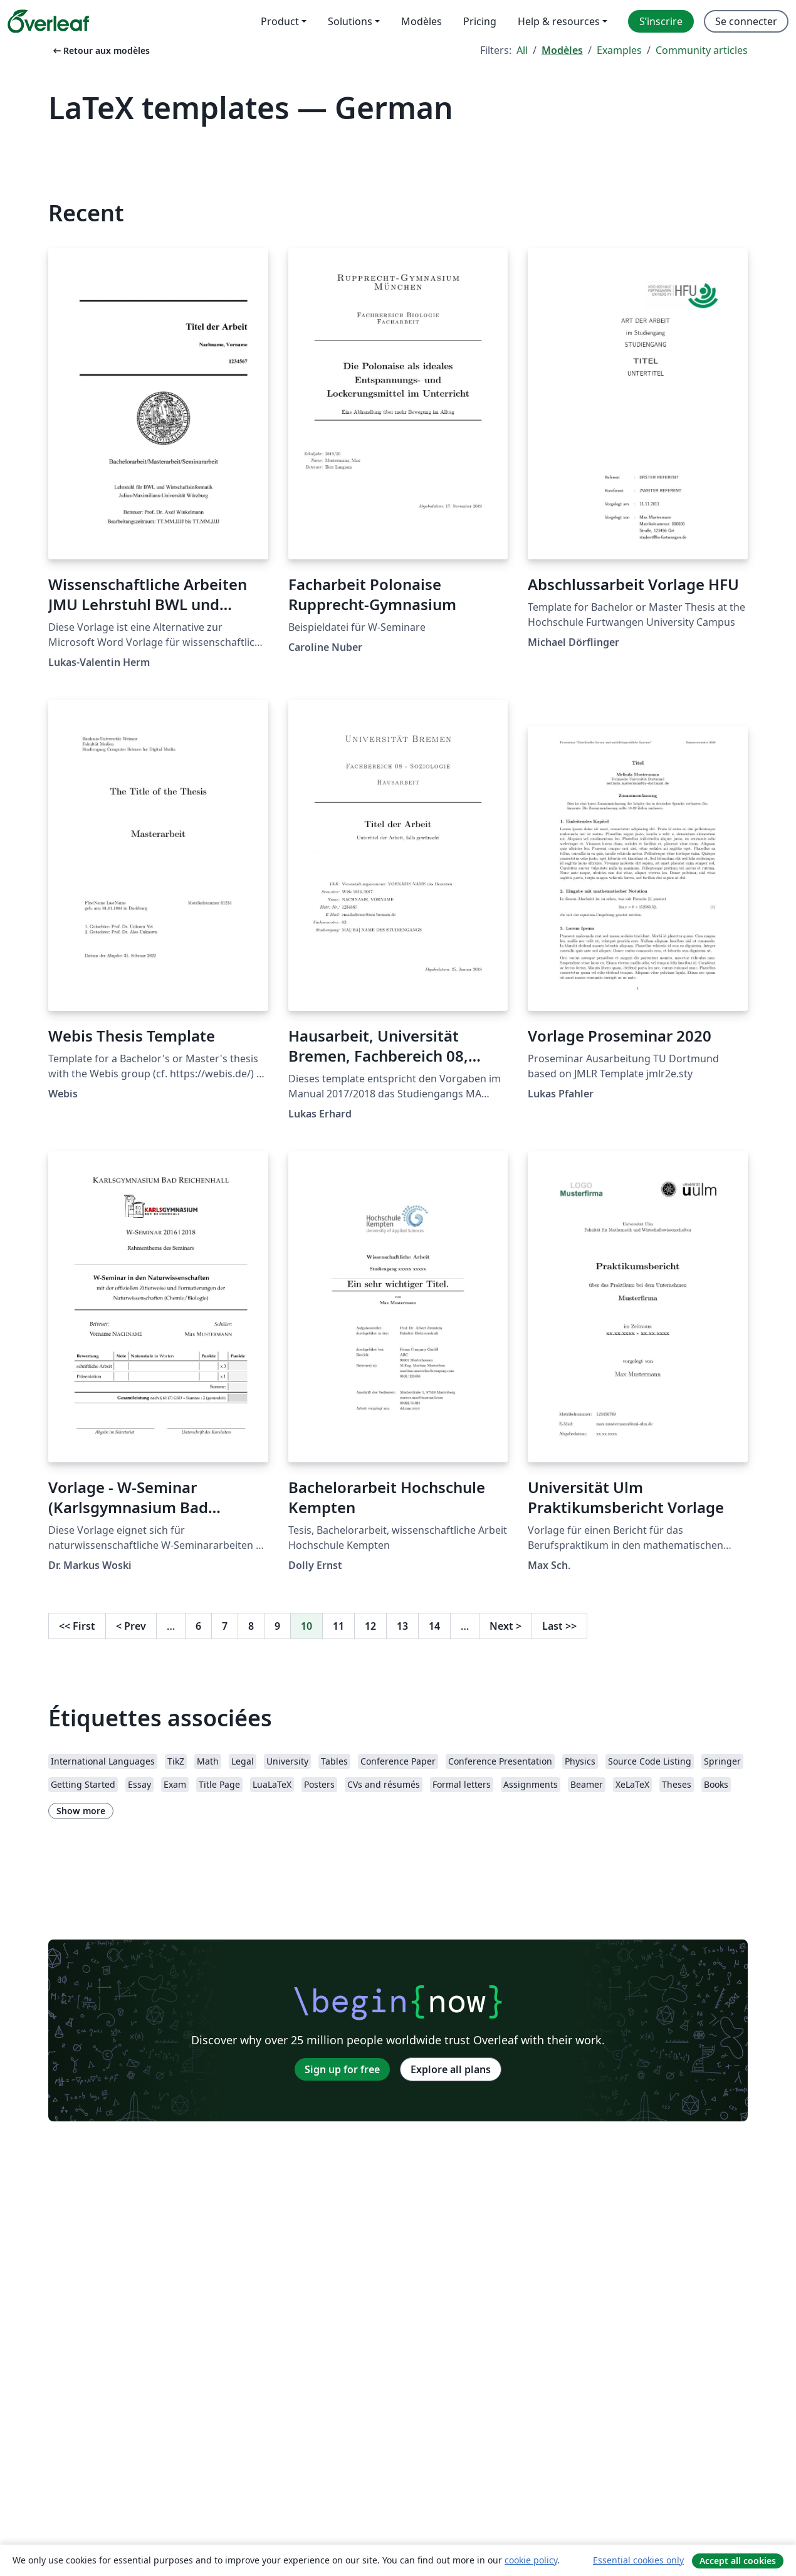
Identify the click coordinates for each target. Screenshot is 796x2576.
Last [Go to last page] (559, 1626)
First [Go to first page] (77, 1626)
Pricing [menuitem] (479, 21)
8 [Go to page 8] (251, 1626)
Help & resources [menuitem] (559, 21)
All (522, 50)
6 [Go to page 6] (198, 1626)
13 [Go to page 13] (402, 1626)
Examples (619, 50)
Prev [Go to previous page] (131, 1626)
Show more (80, 1811)
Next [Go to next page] (505, 1626)
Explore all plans (451, 2069)
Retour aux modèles (100, 50)
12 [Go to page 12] (370, 1626)
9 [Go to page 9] (277, 1626)
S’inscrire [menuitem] (661, 21)
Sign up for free (342, 2069)
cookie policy (531, 2560)
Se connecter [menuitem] (746, 21)
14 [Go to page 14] (434, 1626)
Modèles (562, 50)
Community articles (702, 50)
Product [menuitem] (280, 21)
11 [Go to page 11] (338, 1626)
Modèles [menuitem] (421, 21)
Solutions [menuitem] (350, 21)
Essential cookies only (638, 2560)
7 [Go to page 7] (225, 1626)
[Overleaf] (48, 21)
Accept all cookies (737, 2561)
